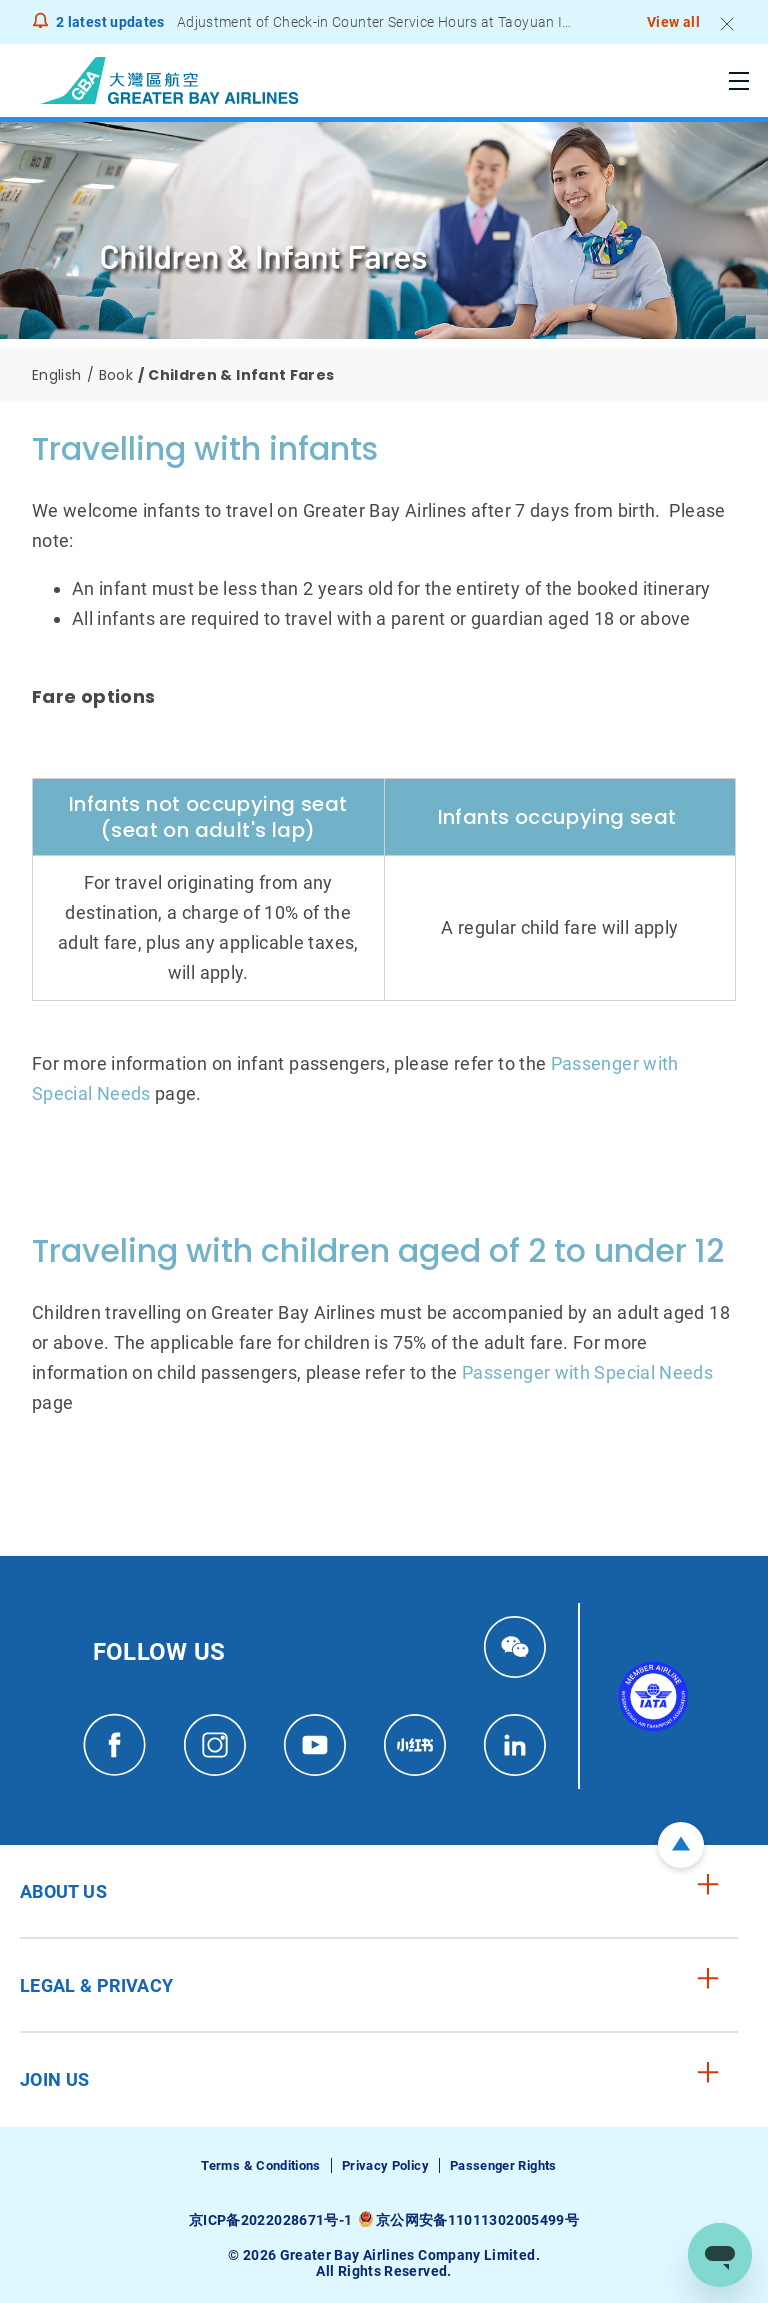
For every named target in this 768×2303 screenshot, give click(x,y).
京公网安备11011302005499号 (477, 2220)
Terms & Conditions (260, 2165)
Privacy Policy (385, 2165)
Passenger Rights (503, 2165)
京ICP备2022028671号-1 (270, 2220)
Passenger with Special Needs (587, 1372)
